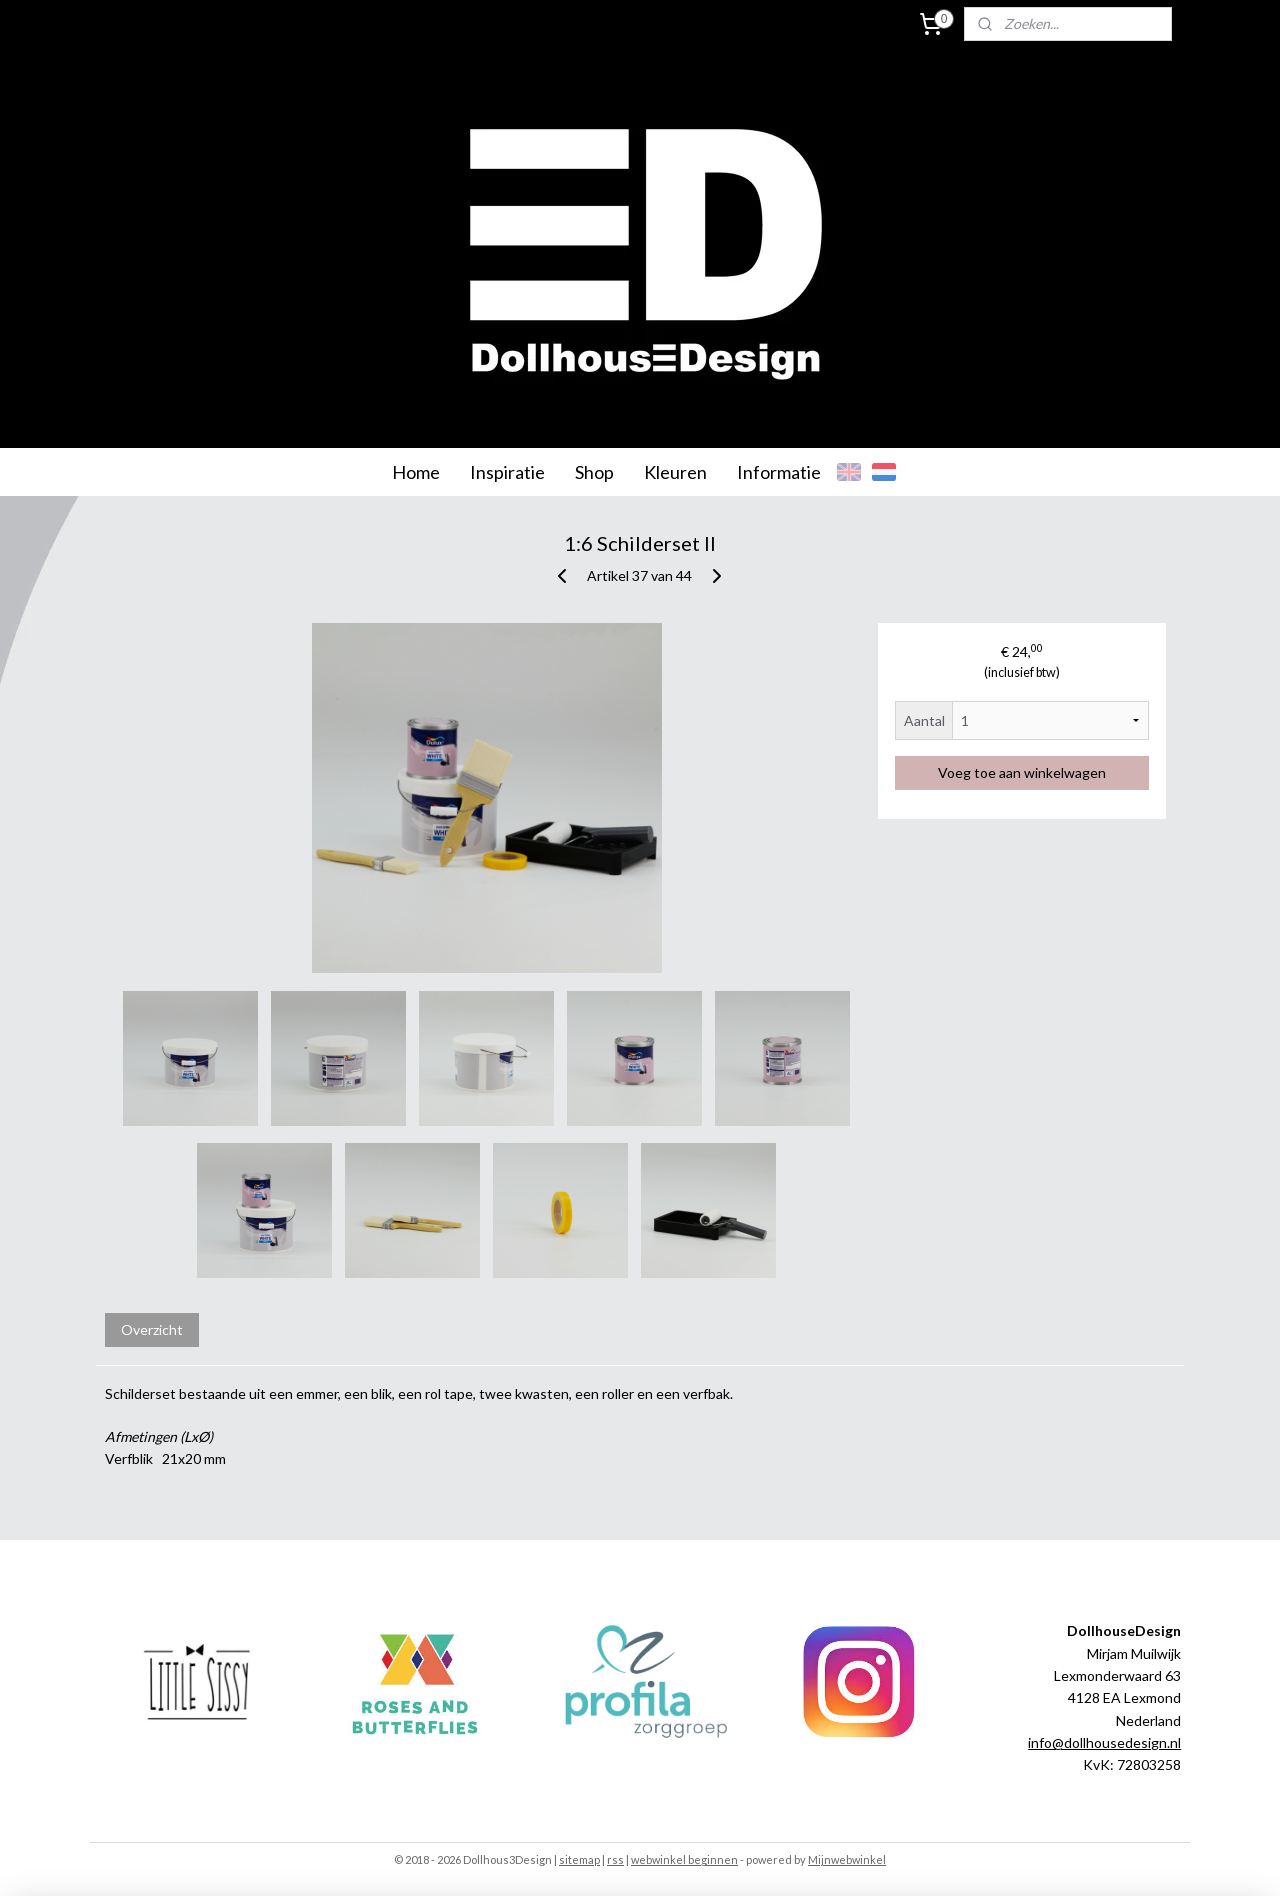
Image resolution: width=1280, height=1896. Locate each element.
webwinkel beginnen (684, 1859)
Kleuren (675, 472)
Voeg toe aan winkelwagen (1022, 772)
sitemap (579, 1859)
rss (615, 1859)
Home (416, 472)
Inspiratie (507, 472)
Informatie (779, 472)
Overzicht (152, 1329)
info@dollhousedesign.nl (1104, 1742)
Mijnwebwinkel (847, 1859)
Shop (594, 472)
